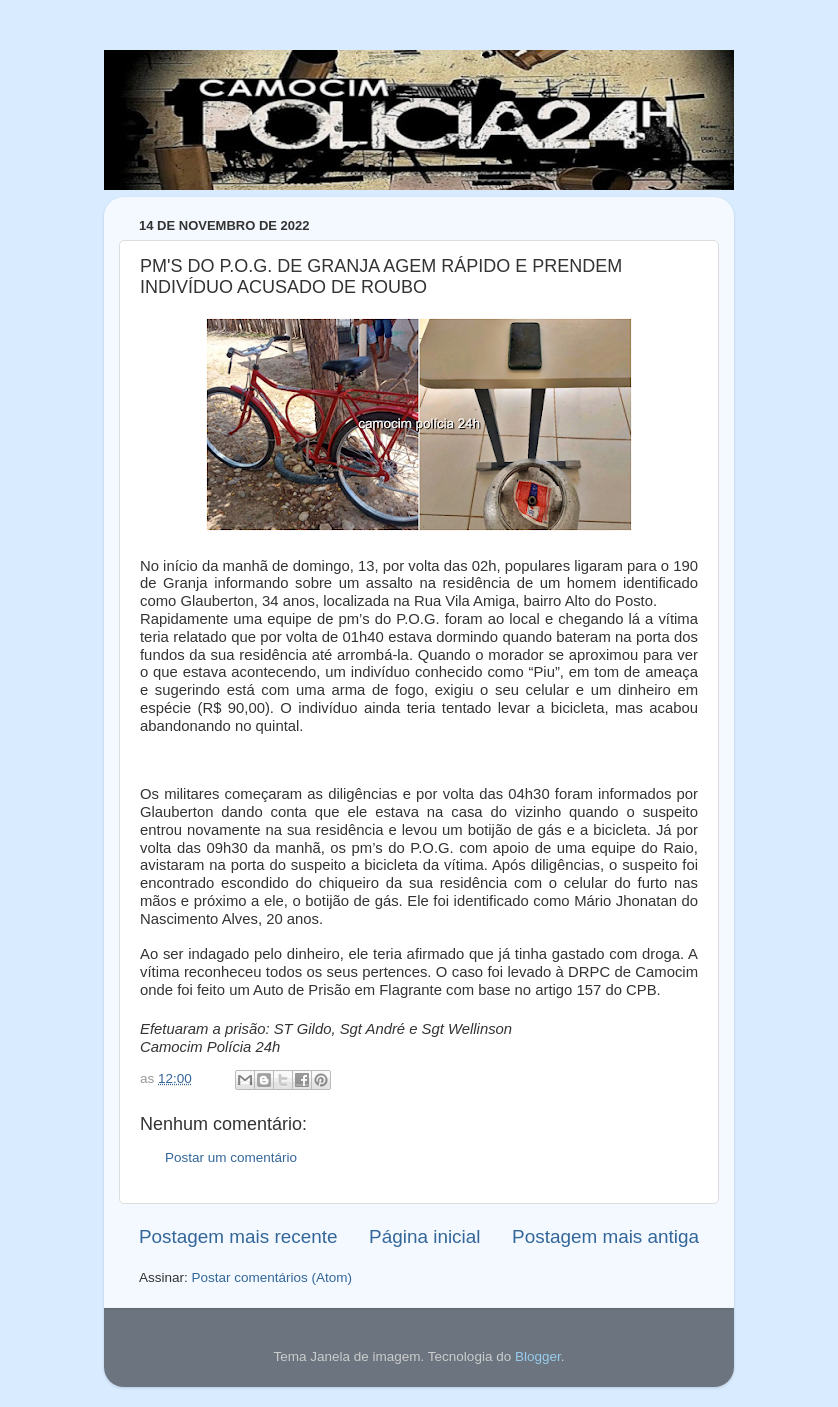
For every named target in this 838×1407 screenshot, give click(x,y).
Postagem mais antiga (605, 1236)
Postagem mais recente (238, 1236)
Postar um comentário (231, 1157)
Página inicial (424, 1236)
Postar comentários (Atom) (272, 1277)
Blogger (538, 1356)
